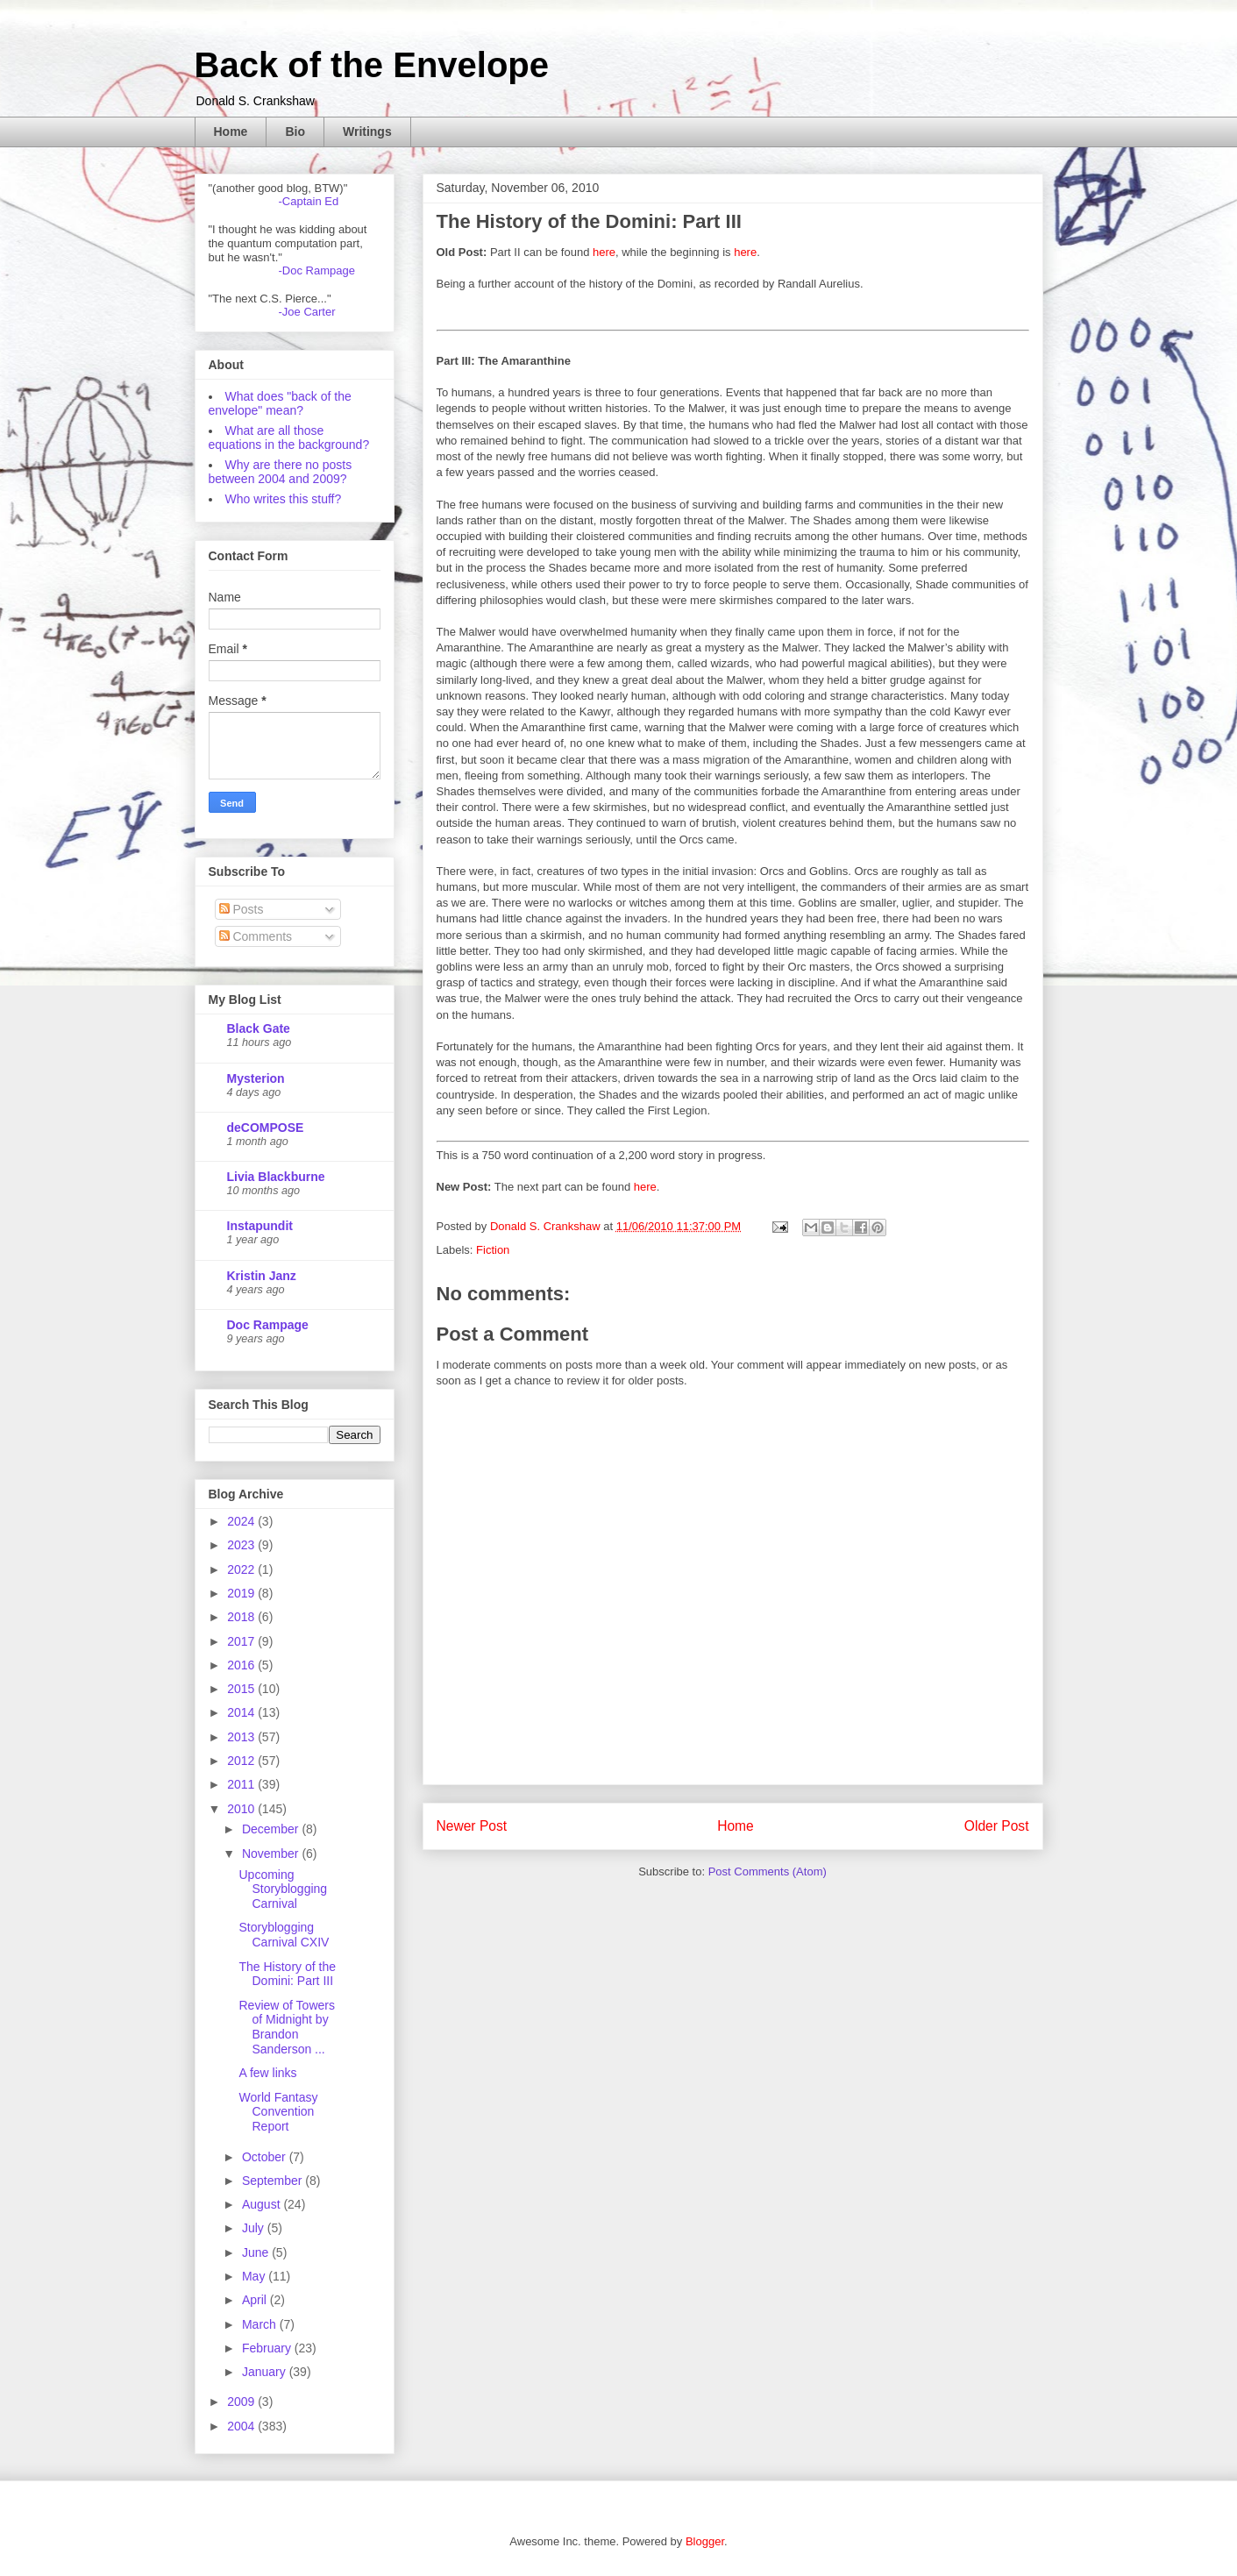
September (273, 2181)
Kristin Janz (261, 1276)
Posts (241, 909)
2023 (242, 1545)
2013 (242, 1737)
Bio (295, 132)
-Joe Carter (307, 311)
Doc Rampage (268, 1325)
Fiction (492, 1249)
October (265, 2157)
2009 (242, 2402)
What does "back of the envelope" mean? (280, 403)
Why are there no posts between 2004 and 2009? (280, 472)
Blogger (705, 2541)
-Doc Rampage (317, 270)
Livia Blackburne (276, 1177)
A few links (267, 2073)
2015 (242, 1689)
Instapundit (260, 1226)
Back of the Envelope (372, 65)
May (255, 2276)
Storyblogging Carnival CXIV (283, 1934)
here (604, 252)
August (262, 2204)
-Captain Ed (309, 201)
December (272, 1829)
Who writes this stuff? (283, 499)
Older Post (996, 1825)
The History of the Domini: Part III (287, 1974)
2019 (242, 1593)
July (254, 2228)
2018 (242, 1617)
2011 (242, 1784)
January (265, 2372)
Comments (256, 936)
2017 (242, 1641)
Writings (367, 132)
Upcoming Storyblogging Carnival (282, 1889)
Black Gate (258, 1028)
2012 (242, 1761)
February (268, 2348)
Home (231, 132)
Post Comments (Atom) (767, 1871)
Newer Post (472, 1825)
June (257, 2252)
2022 (242, 1569)
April (256, 2300)
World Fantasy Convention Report (277, 2112)
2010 (242, 1809)
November (272, 1854)
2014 (242, 1712)
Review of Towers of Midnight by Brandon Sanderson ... (286, 2027)
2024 (242, 1521)
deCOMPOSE (265, 1128)
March (261, 2324)
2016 (242, 1665)
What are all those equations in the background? (289, 437)
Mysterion (256, 1078)
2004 (242, 2426)
